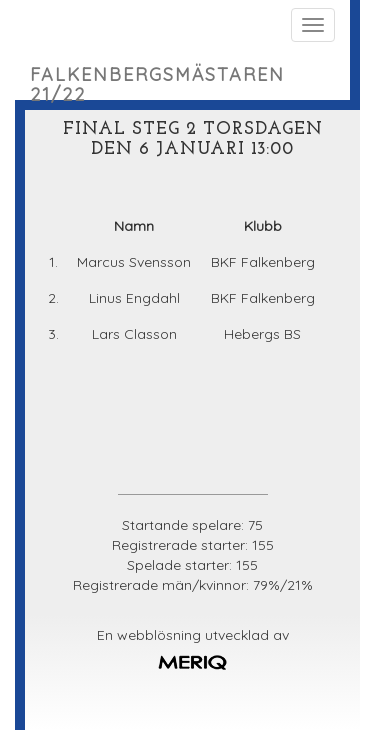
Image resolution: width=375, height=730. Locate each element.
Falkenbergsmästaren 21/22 (157, 81)
